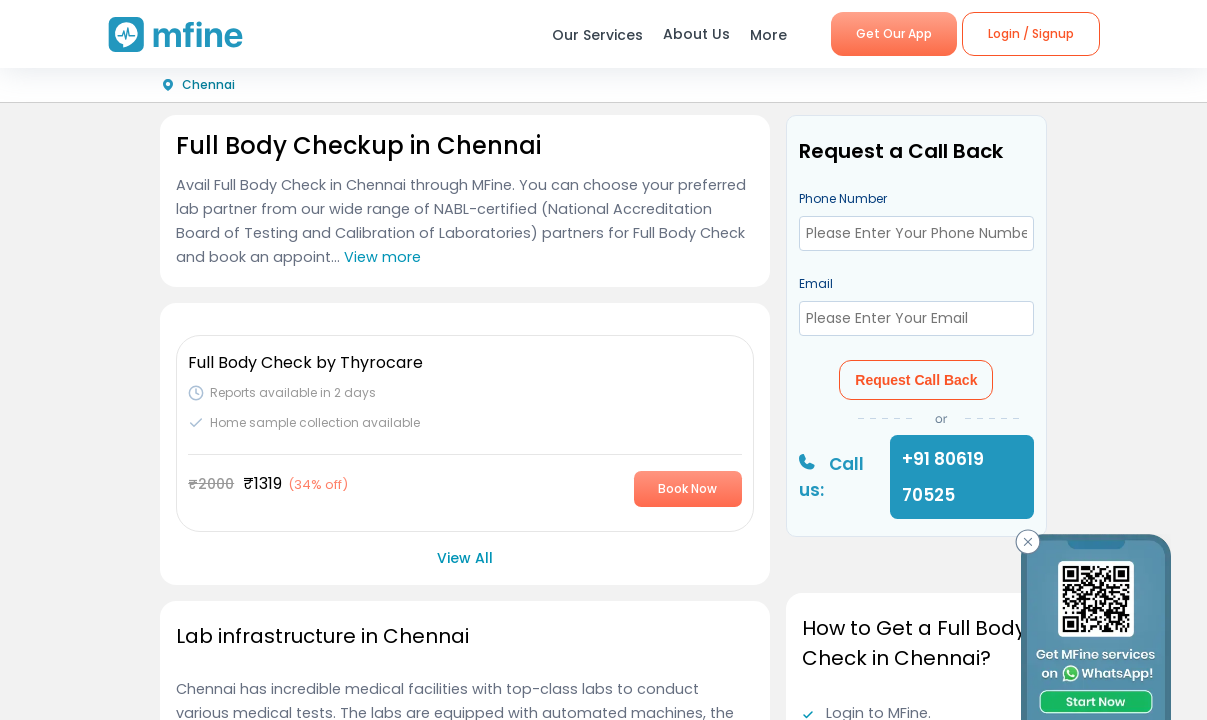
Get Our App (894, 33)
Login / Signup (1031, 33)
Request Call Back (916, 380)
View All (465, 558)
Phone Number (843, 198)
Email (816, 283)
